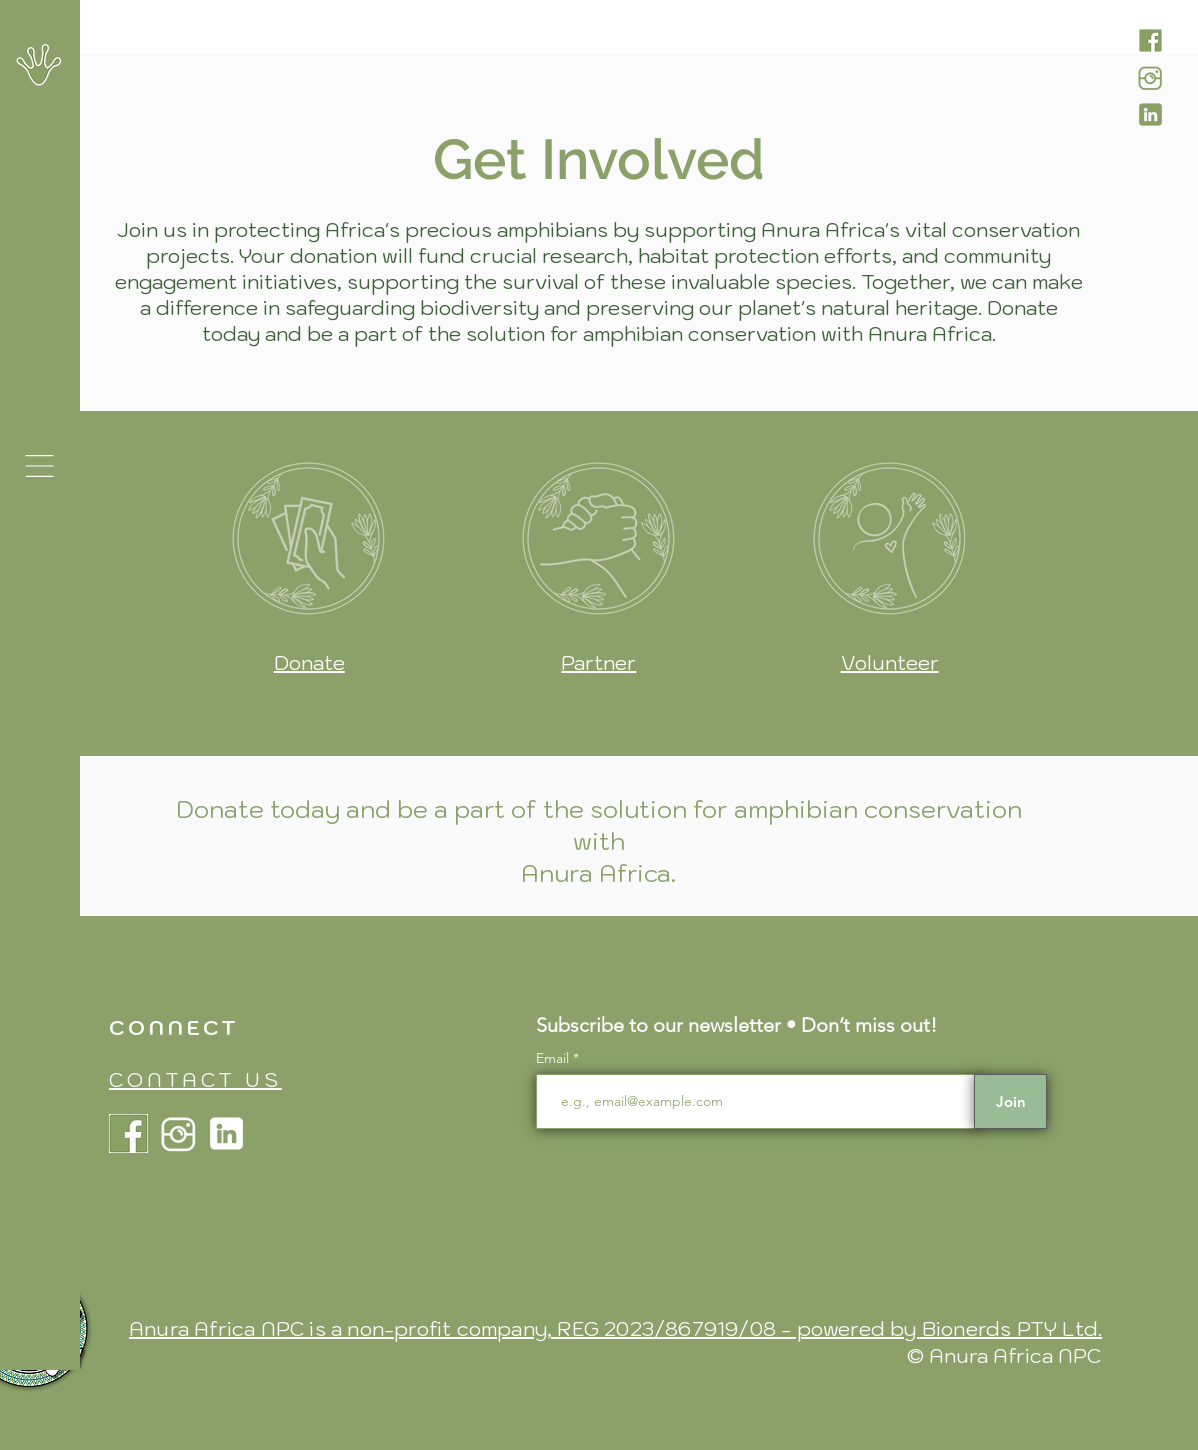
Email (554, 1058)
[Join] (1010, 1101)
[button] (39, 466)
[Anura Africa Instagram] (1150, 77)
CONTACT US (195, 1080)
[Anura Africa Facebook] (1150, 40)
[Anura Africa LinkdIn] (1150, 114)
